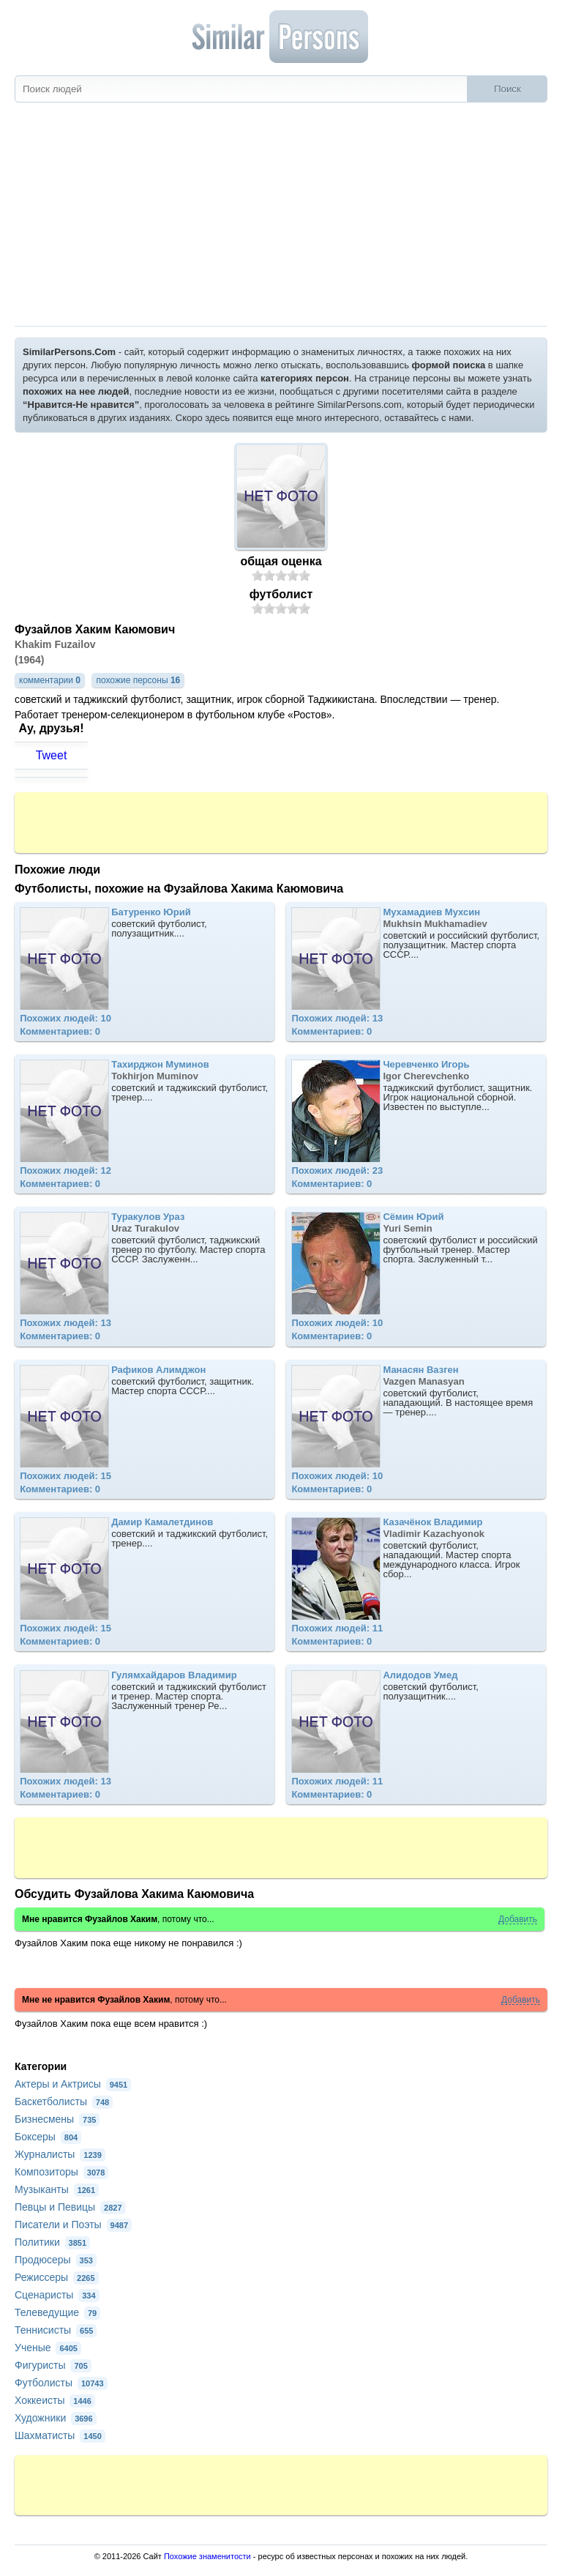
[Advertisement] (281, 216)
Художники (56, 2418)
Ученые (48, 2347)
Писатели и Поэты (73, 2224)
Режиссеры (57, 2277)
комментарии (49, 680)
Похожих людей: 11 (337, 1628)
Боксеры (48, 2137)
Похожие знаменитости (207, 2556)
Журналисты (60, 2154)
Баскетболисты (64, 2101)
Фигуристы (53, 2365)
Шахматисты (60, 2435)
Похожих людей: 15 (65, 1476)
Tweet (51, 755)
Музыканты (57, 2189)
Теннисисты (56, 2330)
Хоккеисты (55, 2400)
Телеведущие (57, 2312)
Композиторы (61, 2172)
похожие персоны (138, 680)
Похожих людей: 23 (337, 1170)
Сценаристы (57, 2295)
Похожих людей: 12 (65, 1170)
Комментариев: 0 (60, 1031)
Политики (52, 2242)
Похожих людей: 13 (337, 1018)
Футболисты (61, 2383)
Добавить (517, 1919)
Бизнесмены (57, 2119)
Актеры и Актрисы (73, 2084)
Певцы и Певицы (70, 2207)
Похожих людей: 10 (65, 1018)
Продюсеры (56, 2260)
